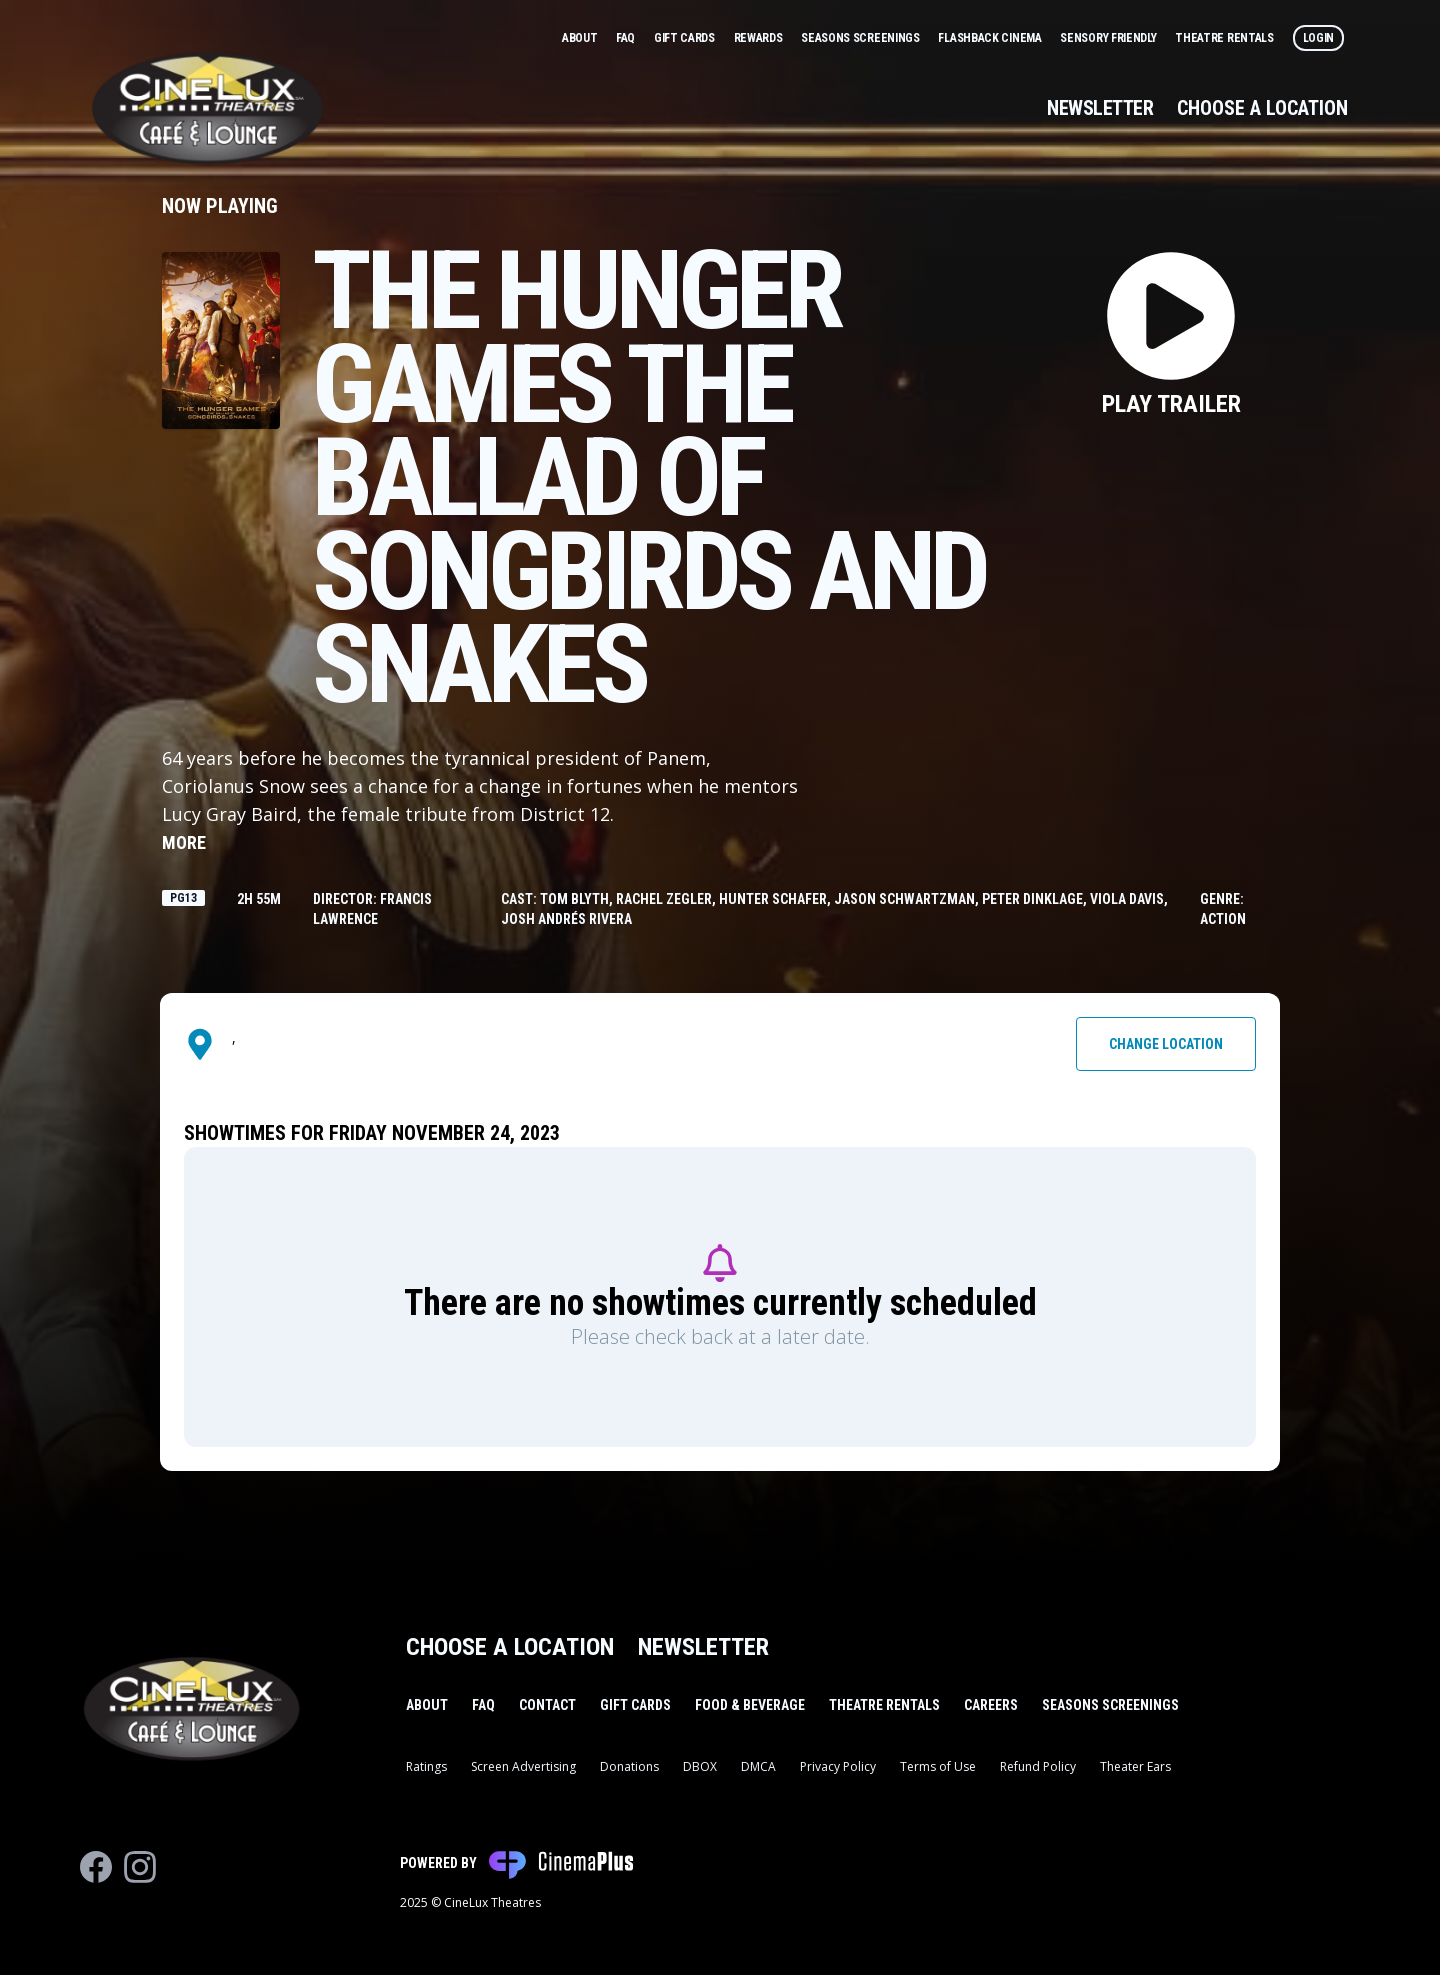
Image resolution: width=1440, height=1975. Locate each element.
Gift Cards (686, 38)
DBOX (700, 1766)
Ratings (426, 1766)
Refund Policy (1038, 1766)
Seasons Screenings (861, 38)
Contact (547, 1705)
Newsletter (1100, 108)
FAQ (627, 38)
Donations (629, 1766)
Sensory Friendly (1109, 38)
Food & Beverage (750, 1705)
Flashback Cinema (991, 38)
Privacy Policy (838, 1766)
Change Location (1166, 1044)
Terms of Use (938, 1766)
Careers (991, 1705)
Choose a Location (1262, 108)
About (581, 38)
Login (1319, 38)
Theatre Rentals (1225, 38)
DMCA (758, 1766)
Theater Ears (1135, 1766)
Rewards (760, 38)
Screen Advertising (523, 1766)
